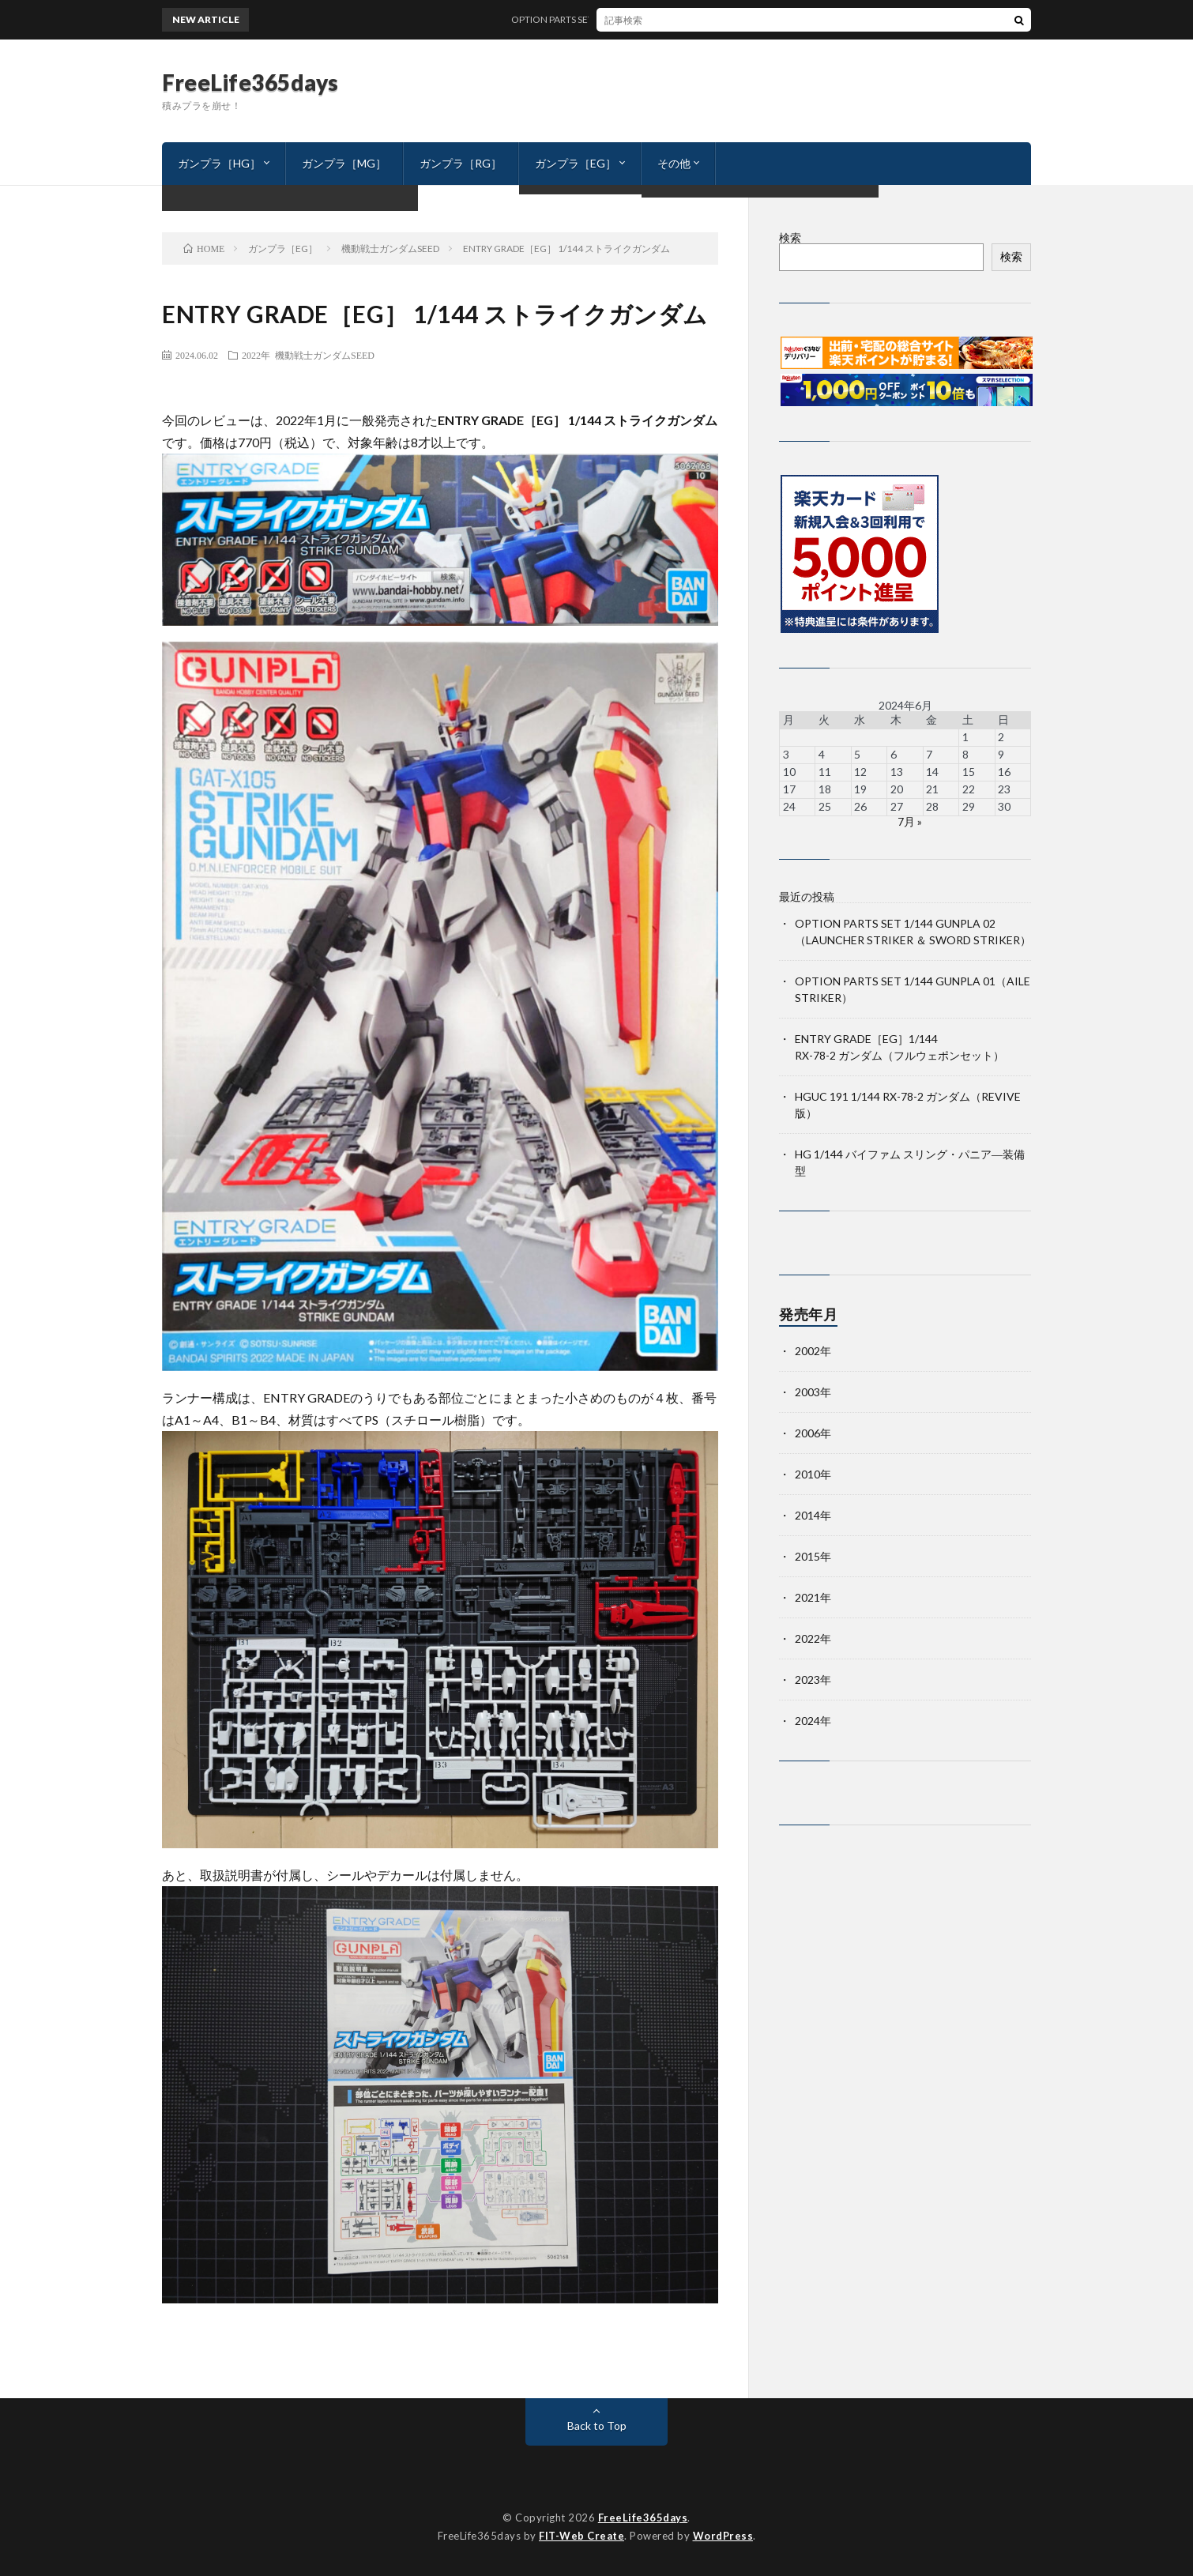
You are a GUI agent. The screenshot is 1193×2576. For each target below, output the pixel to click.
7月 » (910, 821)
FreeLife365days (250, 82)
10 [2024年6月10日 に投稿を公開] (789, 771)
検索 (790, 237)
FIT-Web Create (581, 2535)
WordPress (723, 2535)
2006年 (813, 1433)
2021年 (813, 1597)
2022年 (256, 355)
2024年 (813, 1720)
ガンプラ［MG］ (344, 163)
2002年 (813, 1351)
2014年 (813, 1515)
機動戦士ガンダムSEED (324, 355)
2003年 (813, 1392)
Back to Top (597, 2425)
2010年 (813, 1474)
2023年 (813, 1679)
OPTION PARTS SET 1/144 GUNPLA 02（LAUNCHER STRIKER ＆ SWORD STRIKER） (702, 19)
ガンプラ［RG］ (461, 163)
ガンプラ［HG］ (219, 163)
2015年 (813, 1556)
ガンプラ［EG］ (575, 163)
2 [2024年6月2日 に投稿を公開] (1001, 737)
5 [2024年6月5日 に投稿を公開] (857, 754)
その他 (674, 163)
